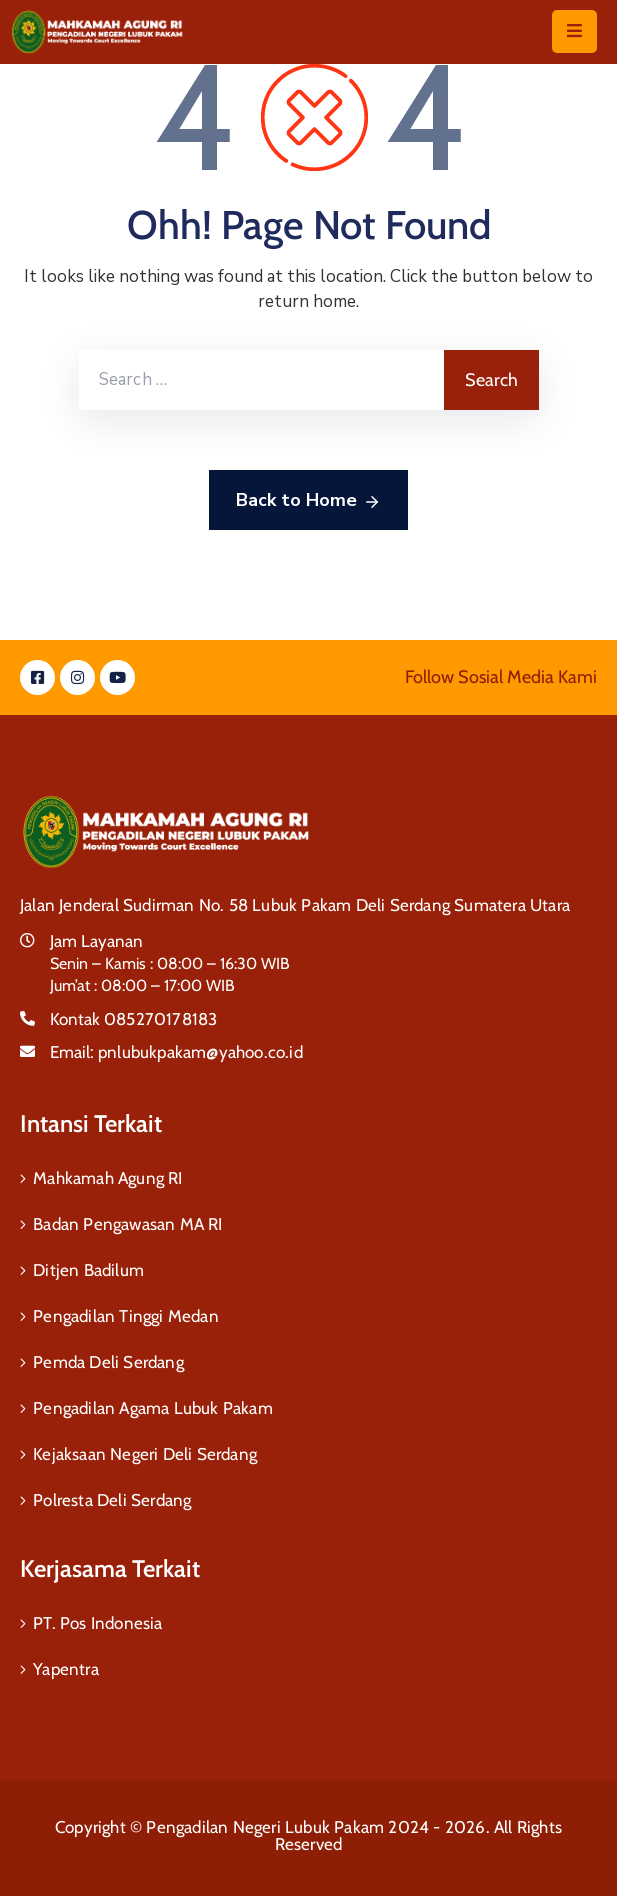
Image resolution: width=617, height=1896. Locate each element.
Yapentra (66, 1669)
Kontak (133, 1019)
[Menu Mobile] (574, 31)
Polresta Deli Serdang (112, 1500)
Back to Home (308, 501)
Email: (176, 1052)
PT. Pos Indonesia (97, 1623)
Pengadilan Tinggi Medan (126, 1316)
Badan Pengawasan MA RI (127, 1224)
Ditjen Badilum (88, 1270)
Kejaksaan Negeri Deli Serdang (145, 1454)
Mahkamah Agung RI (107, 1178)
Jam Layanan (96, 941)
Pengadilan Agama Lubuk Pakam (153, 1408)
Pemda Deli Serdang (108, 1362)
